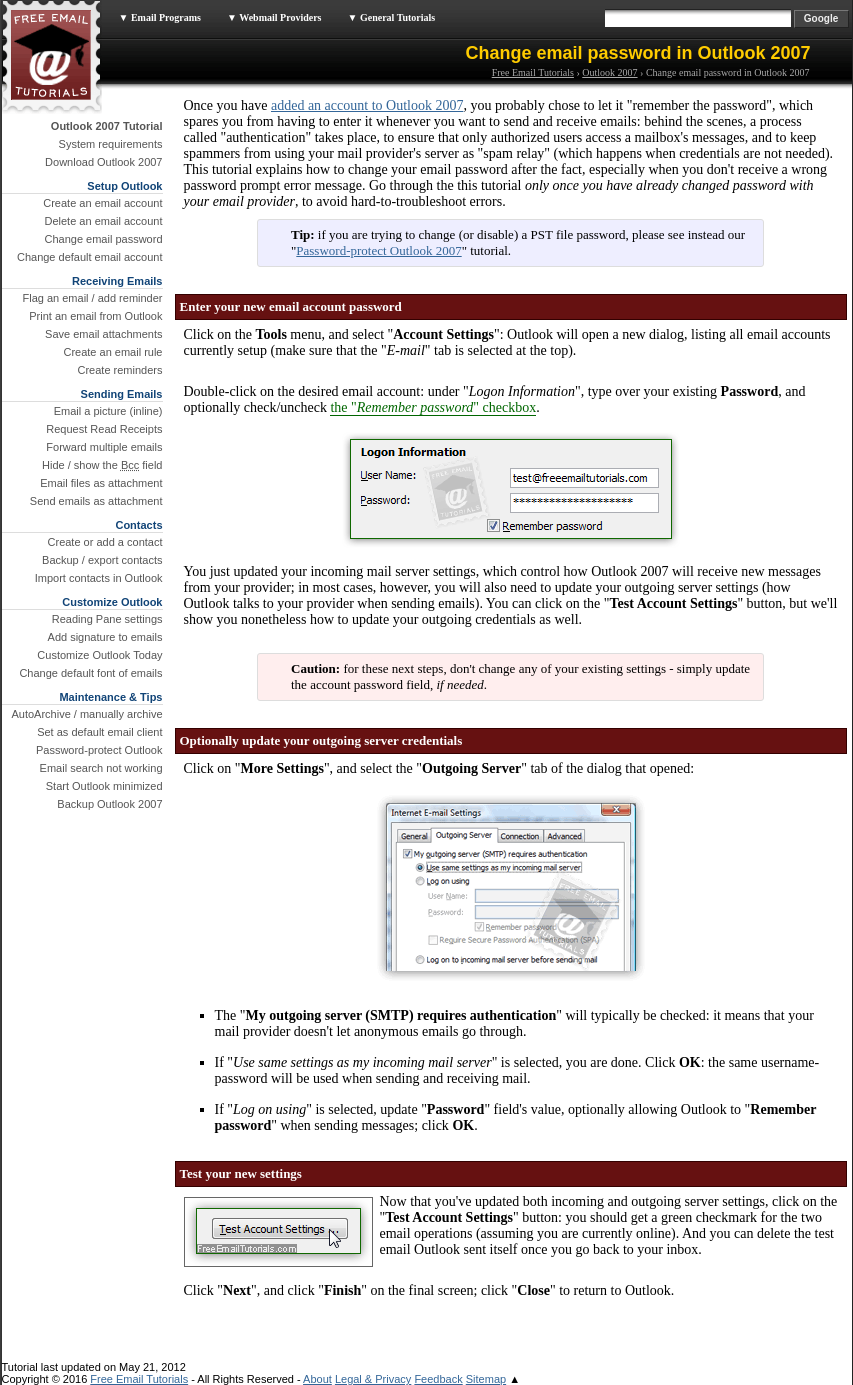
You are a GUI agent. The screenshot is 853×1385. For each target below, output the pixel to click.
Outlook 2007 (609, 72)
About (317, 1379)
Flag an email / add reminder (92, 298)
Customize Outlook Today (99, 655)
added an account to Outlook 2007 (367, 105)
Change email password (103, 239)
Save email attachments (103, 334)
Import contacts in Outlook (99, 578)
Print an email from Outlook (95, 316)
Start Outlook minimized (104, 786)
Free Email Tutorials (533, 72)
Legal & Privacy (373, 1379)
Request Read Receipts (104, 429)
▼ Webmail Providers (274, 17)
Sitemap (486, 1379)
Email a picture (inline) (108, 411)
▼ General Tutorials (392, 17)
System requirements (111, 144)
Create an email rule (112, 352)
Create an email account (102, 203)
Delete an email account (103, 221)
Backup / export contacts (102, 560)
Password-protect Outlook (99, 750)
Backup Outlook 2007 (109, 804)
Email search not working (101, 768)
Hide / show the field (102, 465)
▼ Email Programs (160, 17)
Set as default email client (99, 732)
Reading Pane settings (107, 619)
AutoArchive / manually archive (86, 714)
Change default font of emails (90, 673)
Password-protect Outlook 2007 (378, 250)
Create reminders (120, 370)
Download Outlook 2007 (103, 162)
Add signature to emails (105, 637)
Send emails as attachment (96, 501)
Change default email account (90, 257)
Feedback (438, 1379)
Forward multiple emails (104, 447)
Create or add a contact (105, 542)
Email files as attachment (101, 483)
